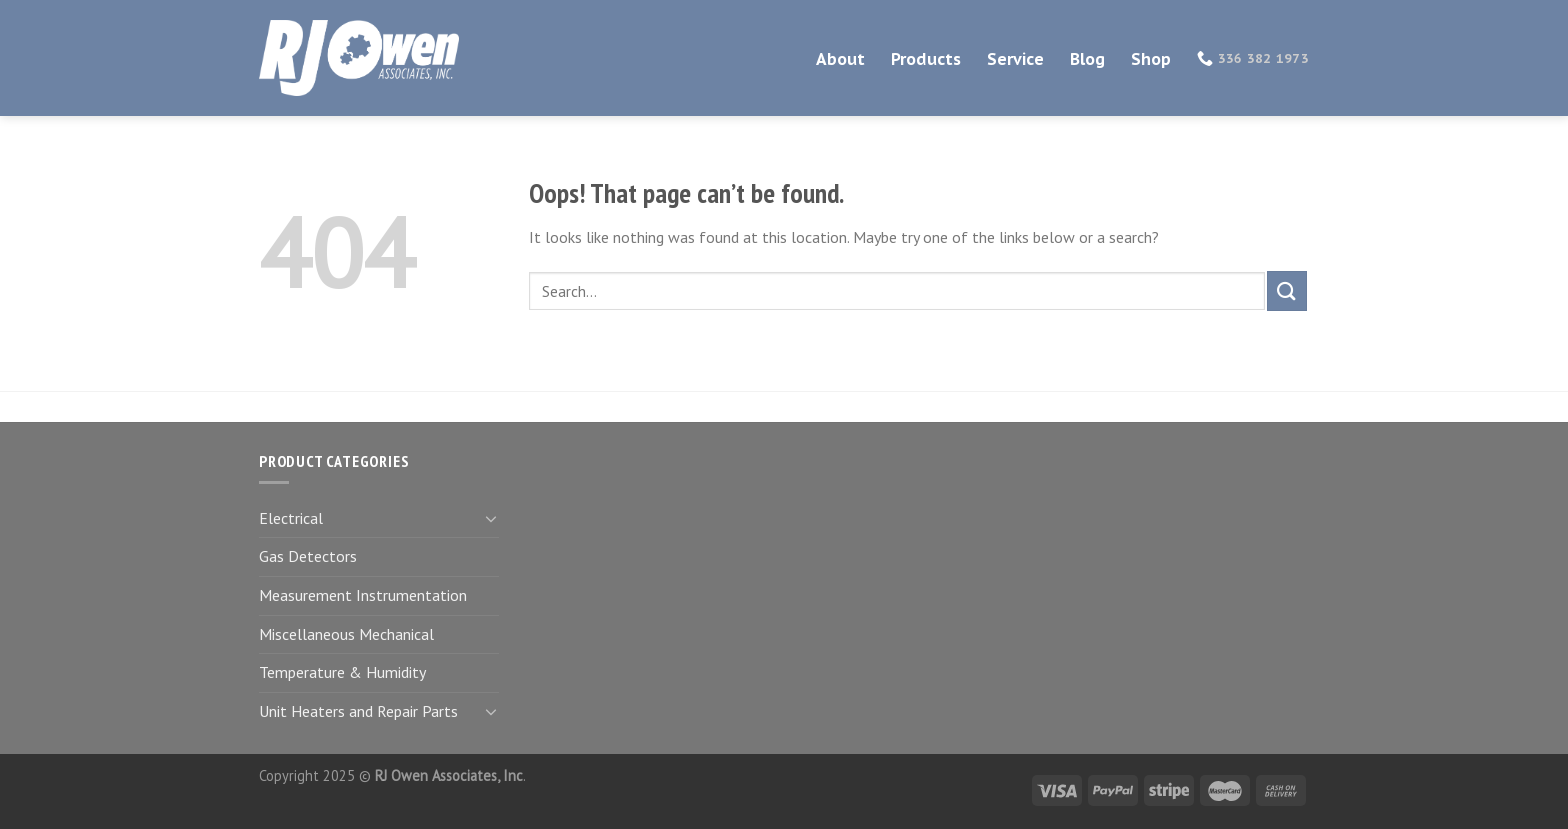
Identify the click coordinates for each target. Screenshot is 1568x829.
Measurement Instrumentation (363, 595)
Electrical (291, 518)
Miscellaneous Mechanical (346, 634)
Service (1015, 59)
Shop (1151, 59)
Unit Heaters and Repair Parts (358, 711)
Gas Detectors (308, 556)
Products (926, 59)
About (840, 59)
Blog (1087, 59)
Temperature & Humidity (342, 672)
